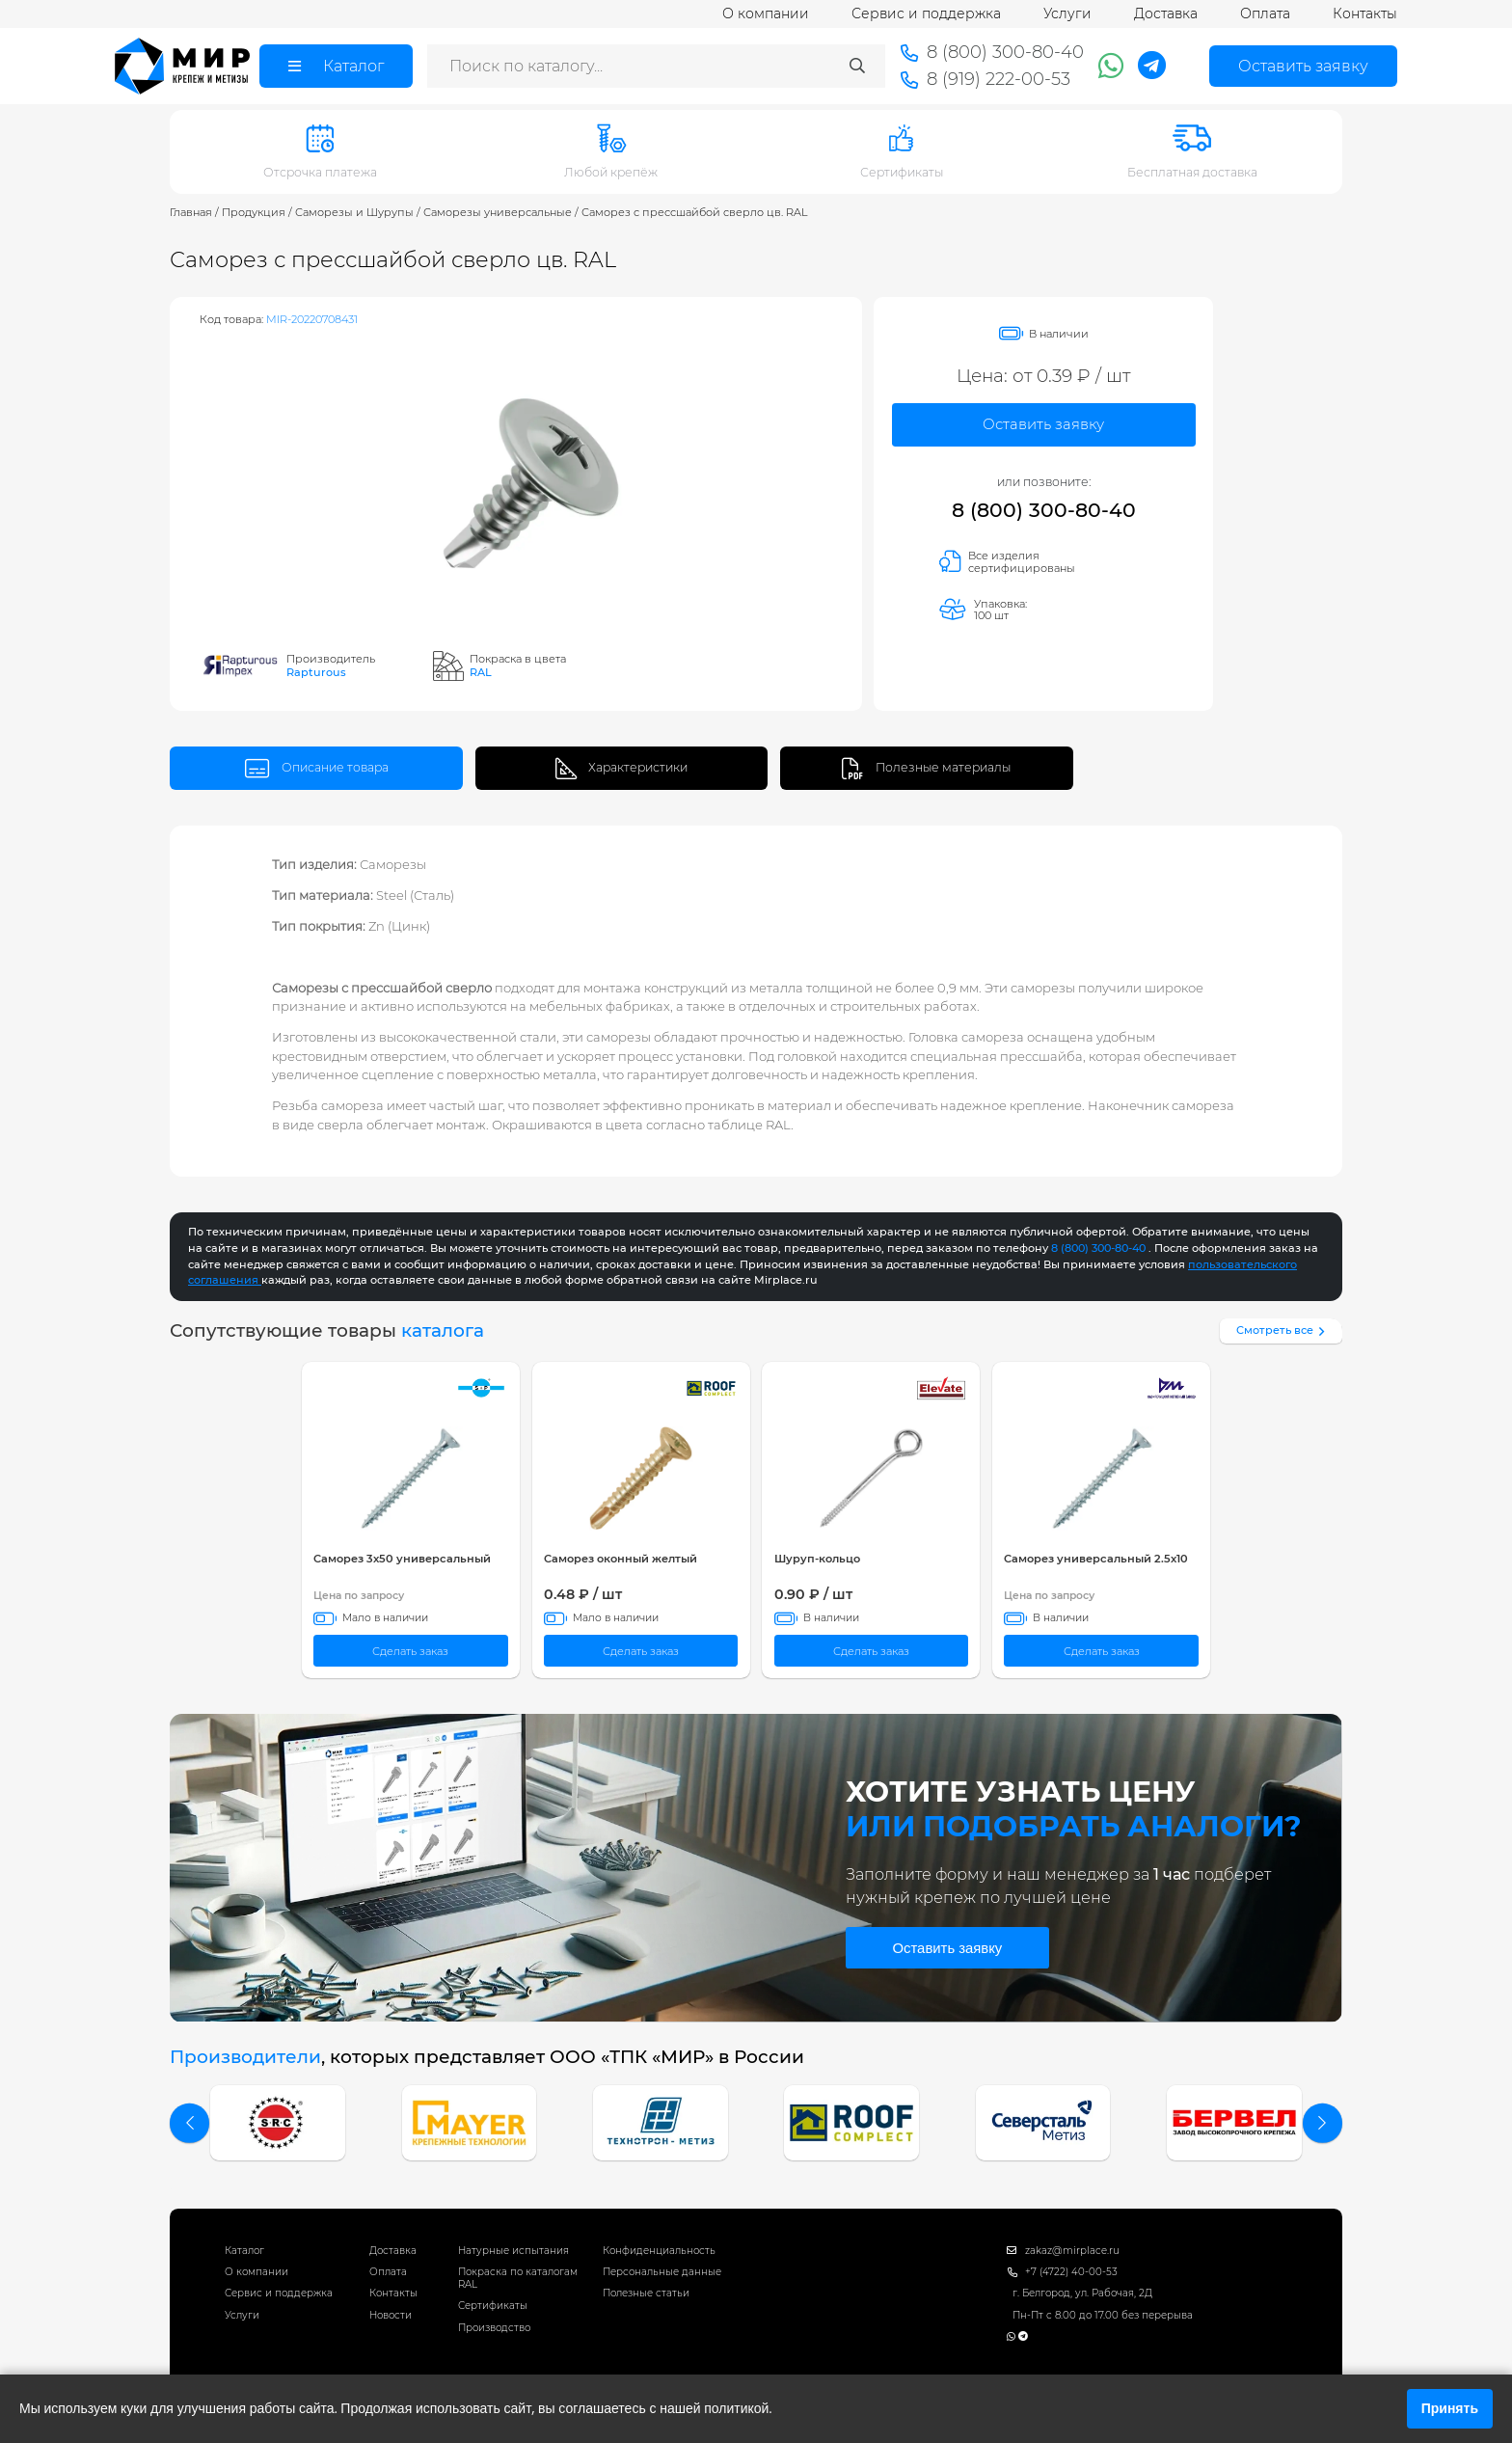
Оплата (1265, 14)
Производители (245, 2057)
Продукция (253, 212)
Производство (494, 2327)
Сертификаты (492, 2305)
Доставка (1166, 14)
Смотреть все (1283, 1330)
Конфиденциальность (659, 2250)
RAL (481, 672)
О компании (765, 14)
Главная (191, 212)
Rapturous (316, 672)
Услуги (1067, 14)
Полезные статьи (646, 2293)
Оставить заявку (1043, 424)
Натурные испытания (513, 2250)
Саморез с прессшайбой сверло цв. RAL (694, 212)
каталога (442, 1330)
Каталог (244, 2250)
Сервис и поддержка (926, 14)
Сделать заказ (410, 1651)
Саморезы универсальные (497, 212)
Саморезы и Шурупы (354, 212)
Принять (1449, 2408)
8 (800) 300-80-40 (1044, 510)
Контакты (1365, 14)
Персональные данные (662, 2272)
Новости (390, 2315)
